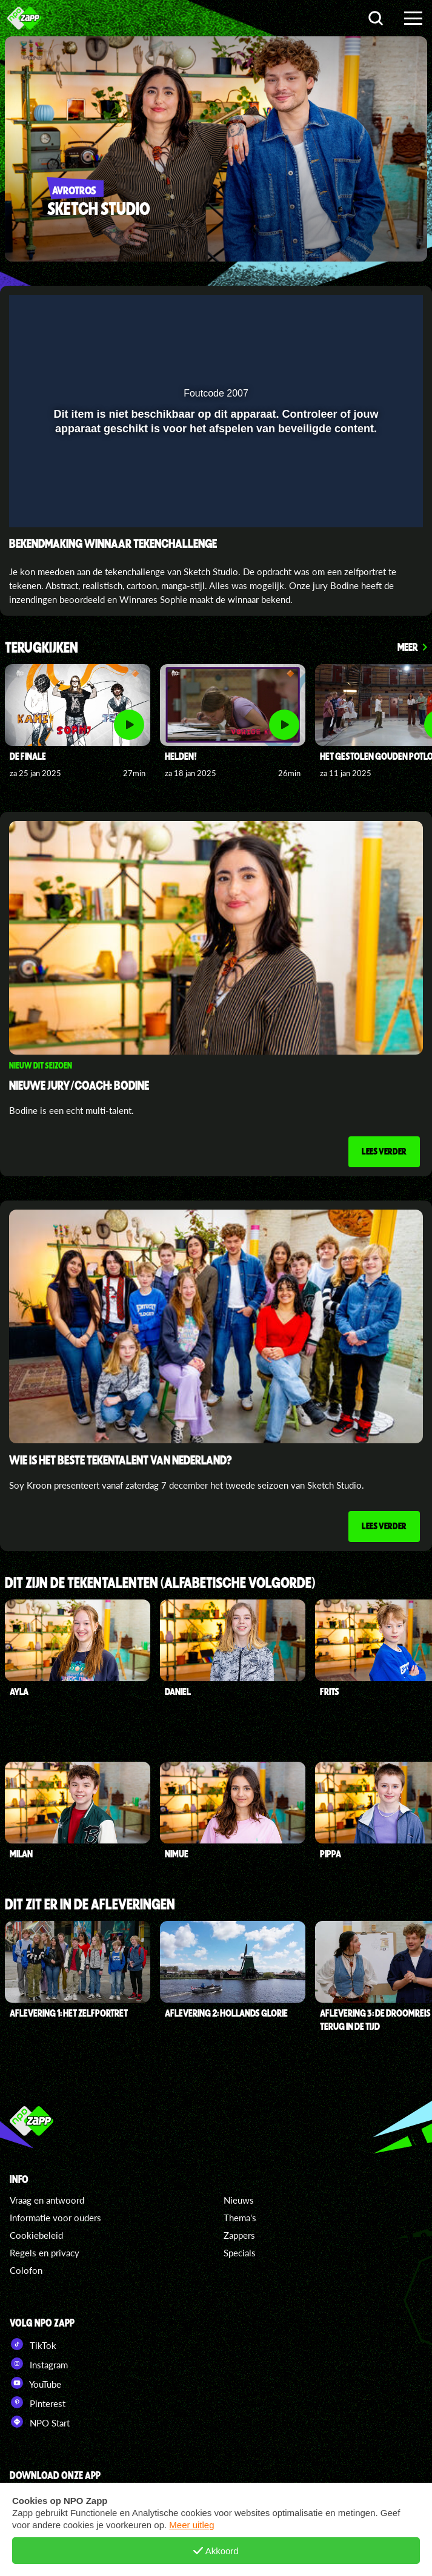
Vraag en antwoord (47, 2200)
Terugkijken (41, 648)
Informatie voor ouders (55, 2217)
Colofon (26, 2270)
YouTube (35, 2383)
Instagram (39, 2363)
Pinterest (37, 2402)
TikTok (33, 2344)
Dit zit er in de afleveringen (90, 1905)
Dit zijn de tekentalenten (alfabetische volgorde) (160, 1583)
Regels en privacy (44, 2252)
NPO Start (40, 2421)
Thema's (240, 2217)
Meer (407, 646)
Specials (240, 2252)
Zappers (239, 2235)
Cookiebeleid (36, 2235)
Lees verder (384, 1151)
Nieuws (239, 2200)
